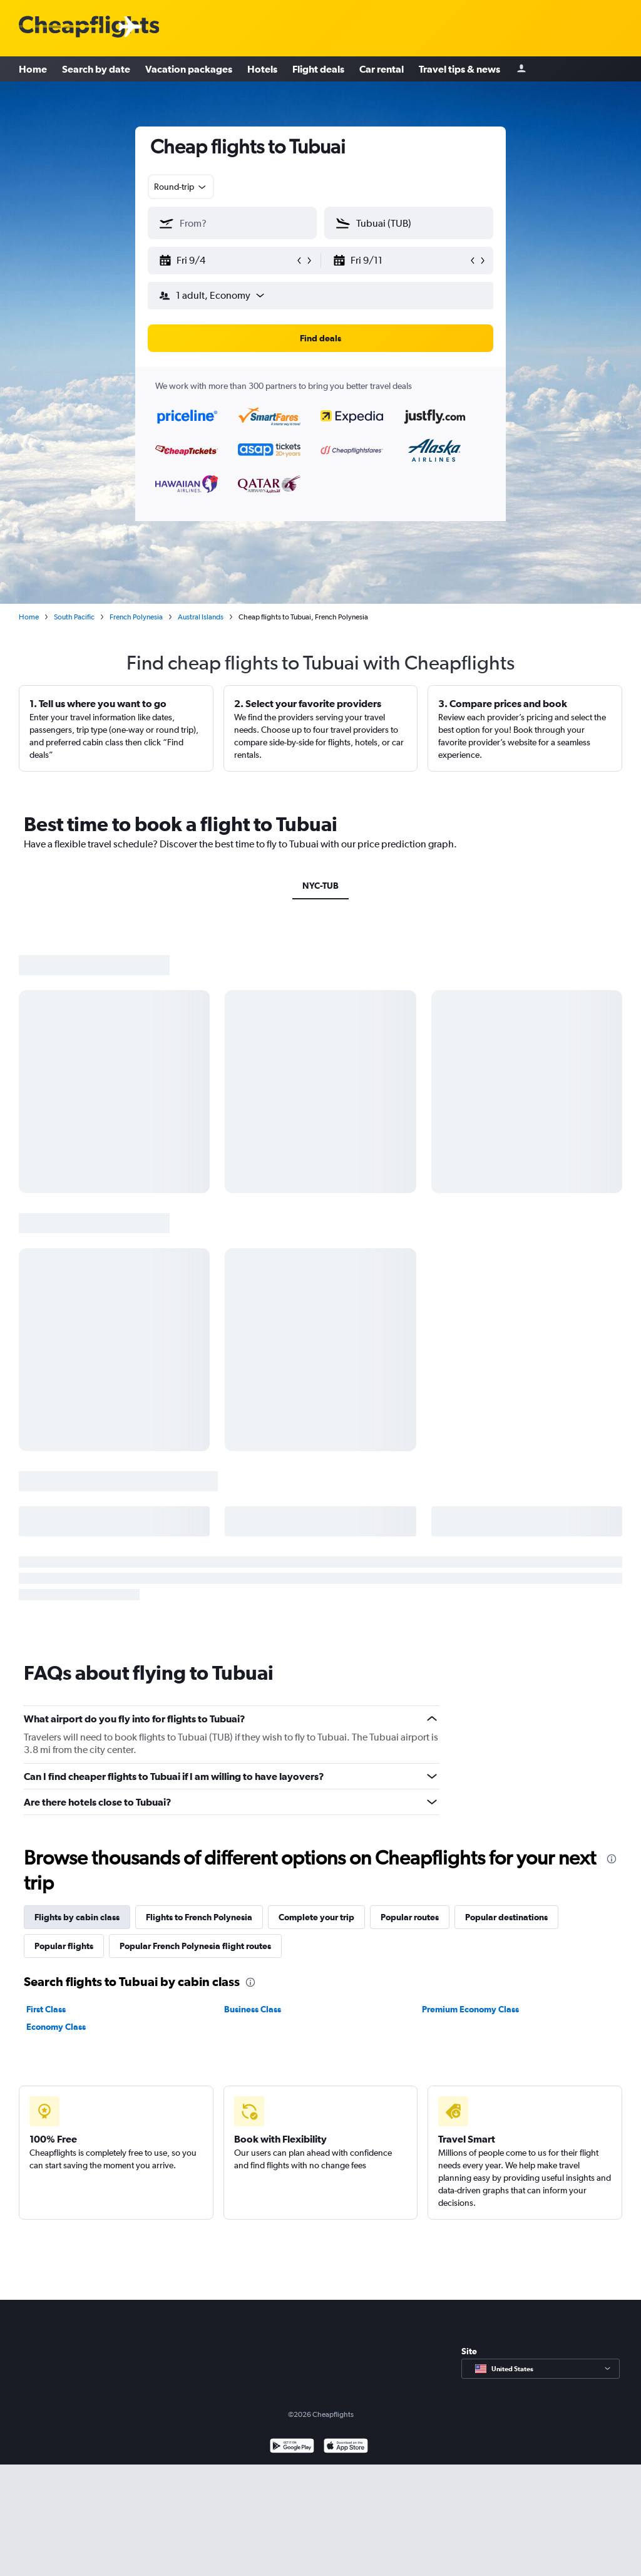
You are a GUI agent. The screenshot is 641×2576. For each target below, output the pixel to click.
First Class (46, 2009)
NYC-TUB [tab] (320, 886)
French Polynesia (136, 617)
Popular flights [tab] (63, 1946)
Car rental (381, 69)
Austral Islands (200, 617)
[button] (226, 260)
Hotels (262, 69)
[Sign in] (521, 69)
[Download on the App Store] (345, 2447)
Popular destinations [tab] (506, 1917)
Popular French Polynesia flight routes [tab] (195, 1946)
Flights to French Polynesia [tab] (199, 1917)
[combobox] (181, 186)
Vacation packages (188, 69)
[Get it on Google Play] (292, 2447)
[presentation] (611, 1859)
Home (33, 69)
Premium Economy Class (470, 2009)
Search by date (96, 69)
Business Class (252, 2009)
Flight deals (318, 69)
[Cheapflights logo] (89, 27)
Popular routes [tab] (410, 1917)
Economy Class (56, 2027)
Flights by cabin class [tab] (77, 1917)
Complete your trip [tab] (316, 1917)
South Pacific (74, 617)
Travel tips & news (459, 69)
